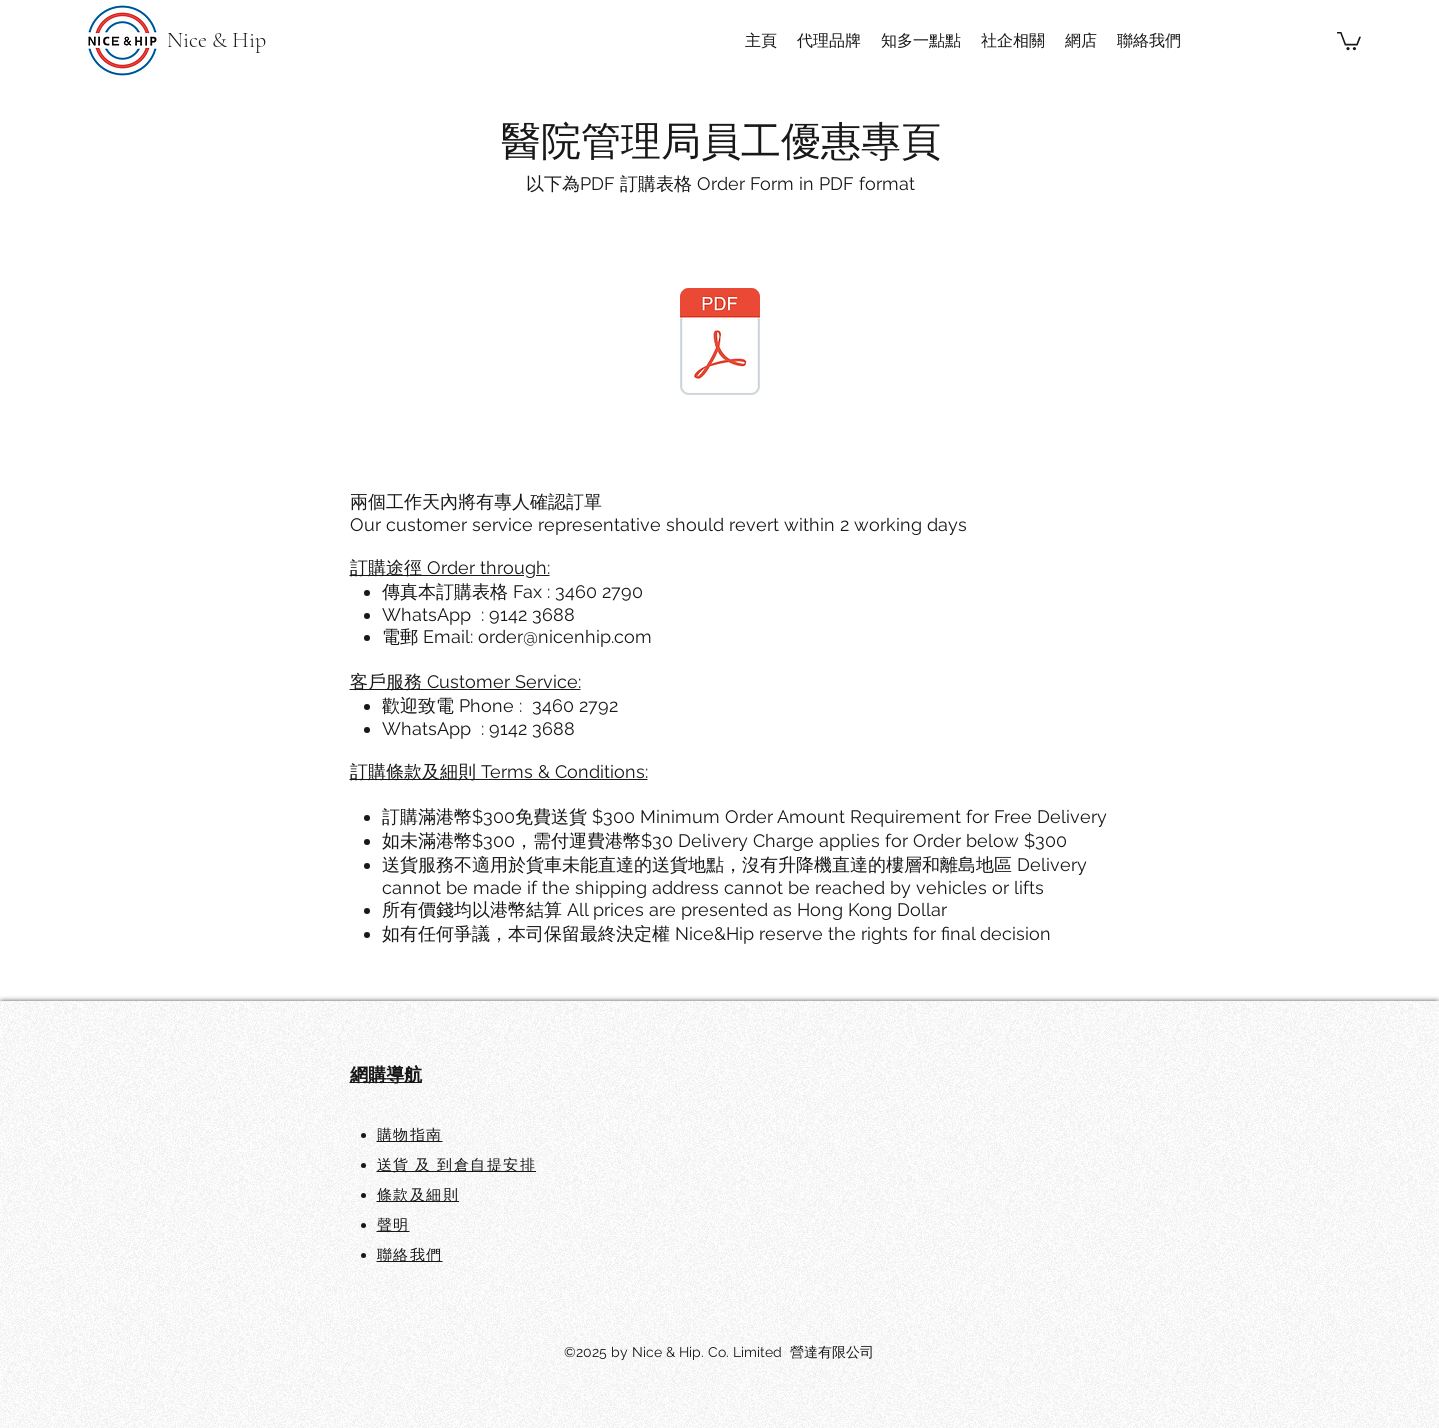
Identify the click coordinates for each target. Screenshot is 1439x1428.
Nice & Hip (216, 40)
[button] (1349, 40)
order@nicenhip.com (565, 636)
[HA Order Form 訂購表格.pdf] (720, 344)
